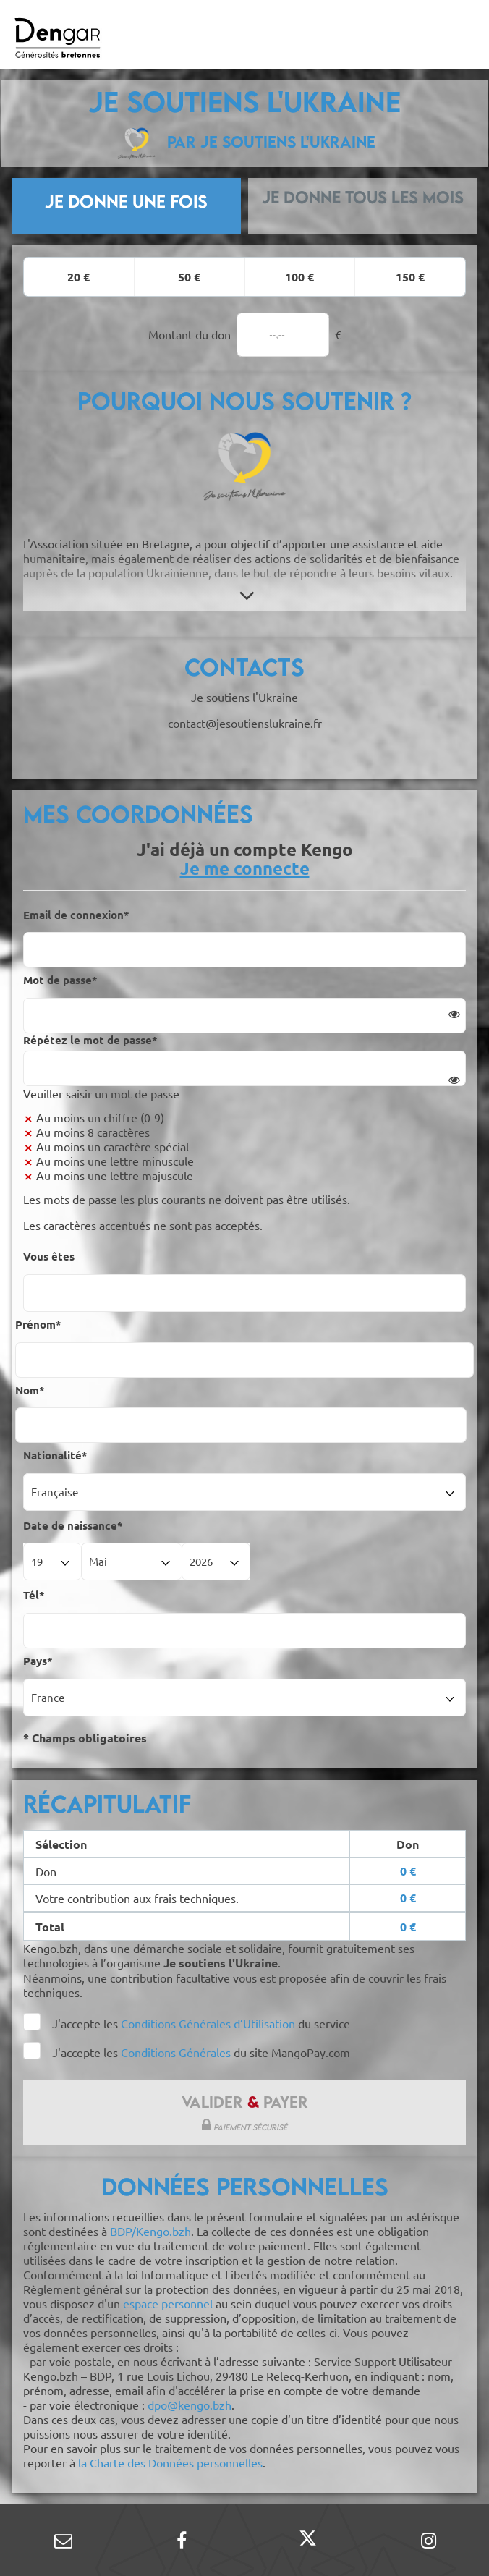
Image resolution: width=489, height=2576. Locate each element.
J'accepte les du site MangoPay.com (201, 2052)
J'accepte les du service (201, 2023)
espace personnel (168, 2303)
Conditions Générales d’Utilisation (208, 2023)
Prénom (38, 1324)
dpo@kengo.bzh (189, 2404)
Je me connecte (245, 868)
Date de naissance (73, 1525)
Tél (34, 1595)
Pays (38, 1660)
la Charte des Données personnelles (170, 2462)
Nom (30, 1390)
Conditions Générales (177, 2052)
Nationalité (55, 1455)
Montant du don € (244, 335)
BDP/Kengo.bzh (150, 2231)
